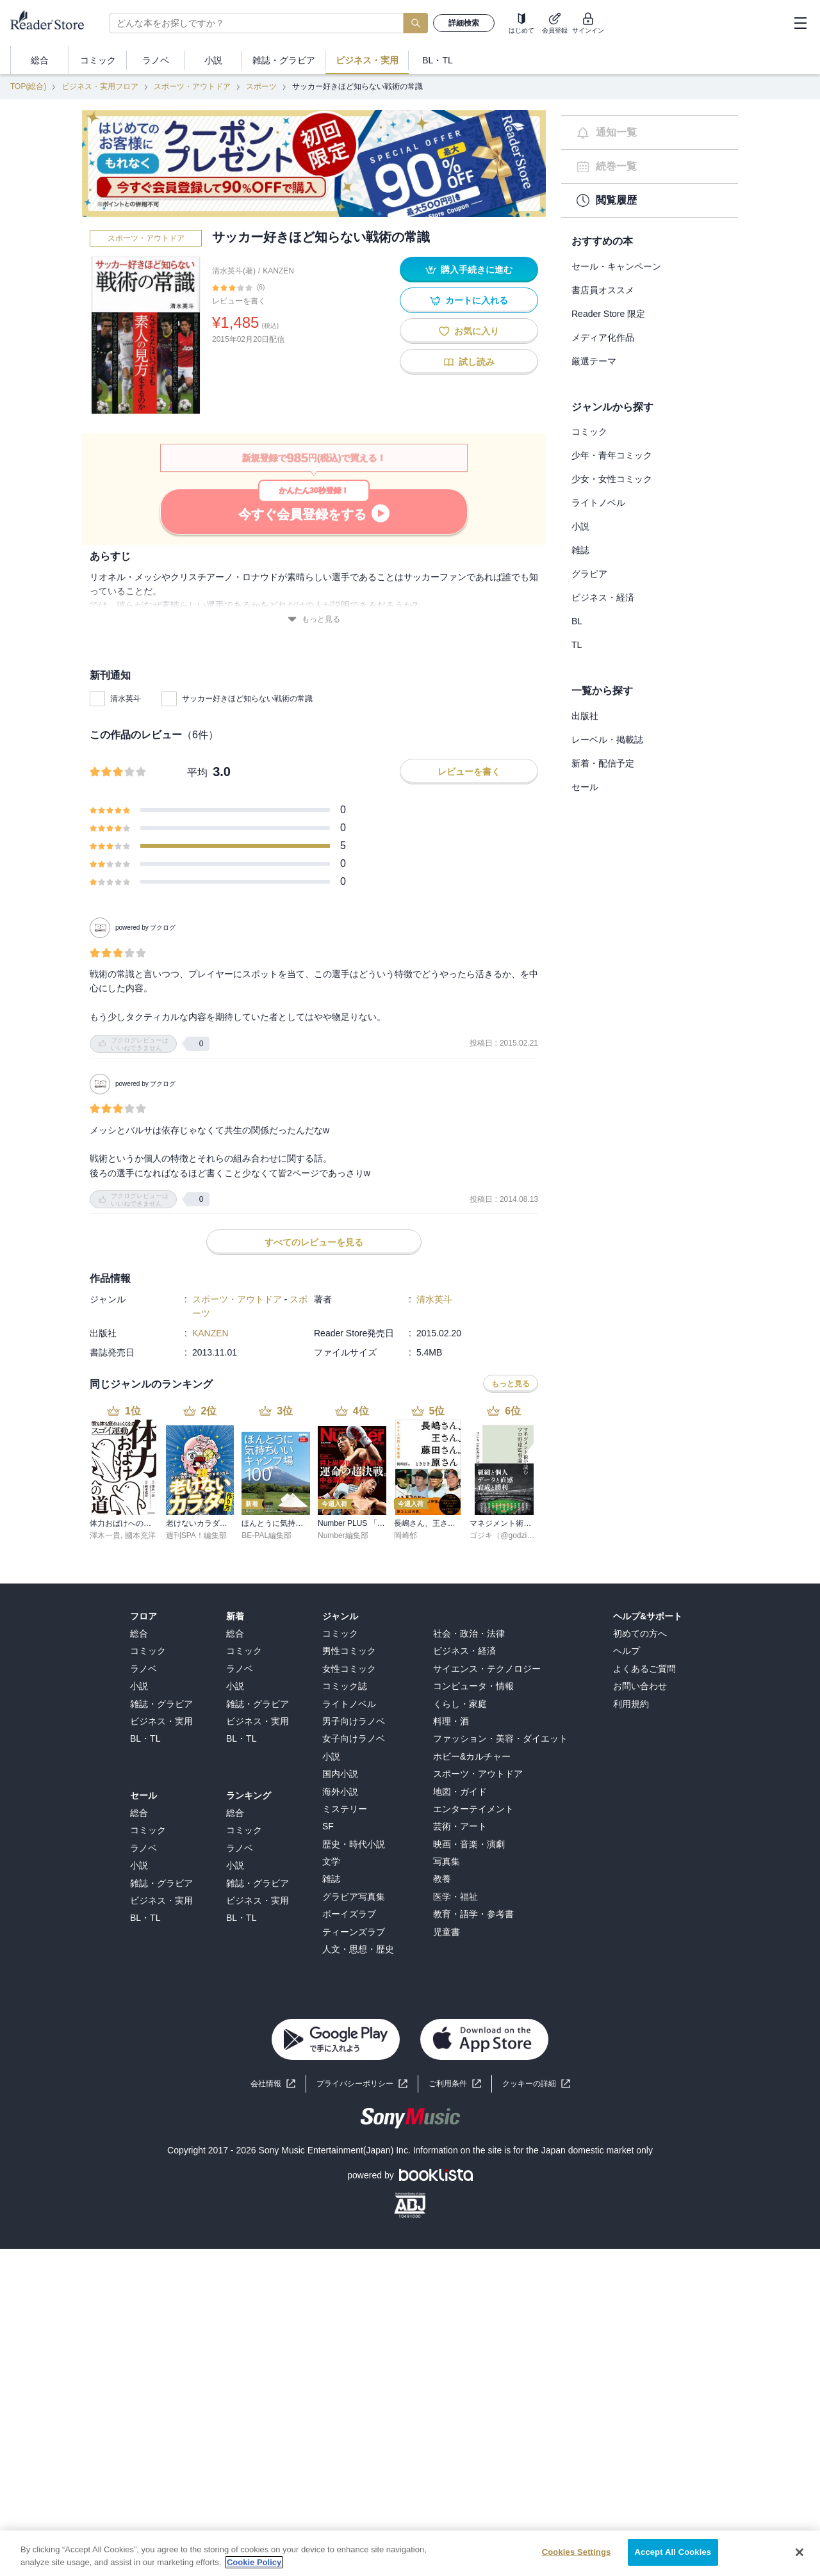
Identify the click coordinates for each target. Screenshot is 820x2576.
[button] (536, 2084)
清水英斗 (125, 698)
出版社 (584, 716)
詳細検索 (463, 23)
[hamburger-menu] (800, 23)
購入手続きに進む (468, 269)
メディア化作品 (602, 337)
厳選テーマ (593, 361)
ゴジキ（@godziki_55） (511, 1535)
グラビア (589, 574)
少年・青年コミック (611, 455)
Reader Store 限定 (608, 314)
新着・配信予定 (602, 763)
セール (584, 787)
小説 (580, 526)
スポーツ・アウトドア (192, 86)
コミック (589, 431)
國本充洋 (140, 1535)
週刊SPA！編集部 (196, 1535)
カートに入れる (469, 300)
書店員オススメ (602, 290)
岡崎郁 (405, 1535)
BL (576, 621)
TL (576, 645)
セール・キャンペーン (616, 266)
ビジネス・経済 (602, 597)
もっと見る (314, 619)
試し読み (469, 362)
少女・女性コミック (611, 479)
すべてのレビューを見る (314, 1242)
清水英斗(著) (234, 270)
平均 (197, 772)
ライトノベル (598, 503)
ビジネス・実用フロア (100, 86)
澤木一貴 (105, 1535)
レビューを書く (239, 301)
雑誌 (580, 550)
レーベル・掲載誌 (607, 739)
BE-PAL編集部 (266, 1535)
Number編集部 (343, 1535)
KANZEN (278, 270)
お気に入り (469, 331)
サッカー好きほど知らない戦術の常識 (247, 698)
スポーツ (261, 86)
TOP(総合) (28, 86)
